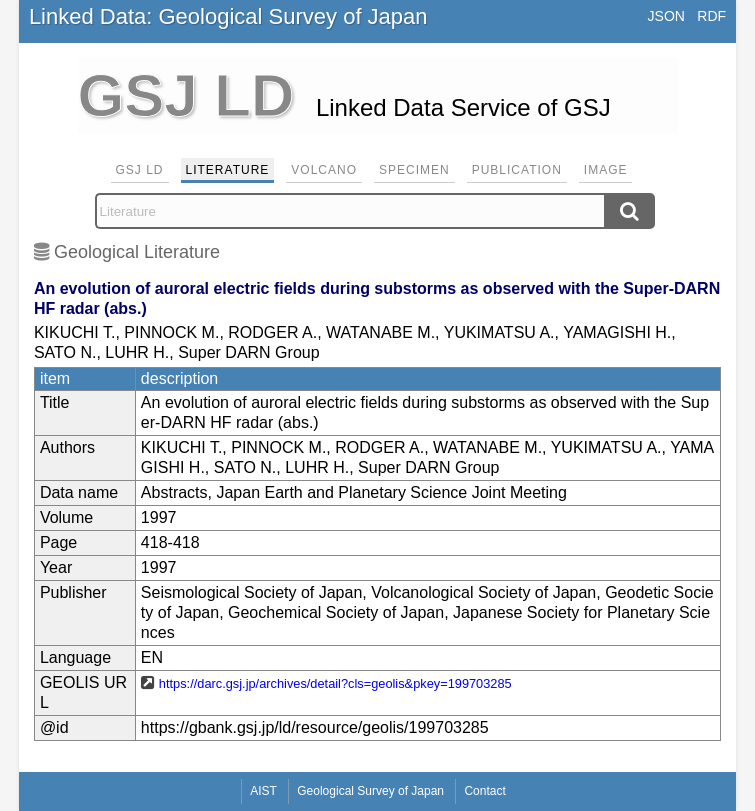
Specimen (414, 170)
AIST (263, 791)
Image (606, 170)
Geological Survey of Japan (370, 791)
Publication (517, 170)
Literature (228, 170)
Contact (484, 791)
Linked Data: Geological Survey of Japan (228, 16)
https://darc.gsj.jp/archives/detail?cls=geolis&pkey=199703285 (335, 683)
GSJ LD (140, 170)
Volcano (324, 170)
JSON (666, 16)
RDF (711, 16)
